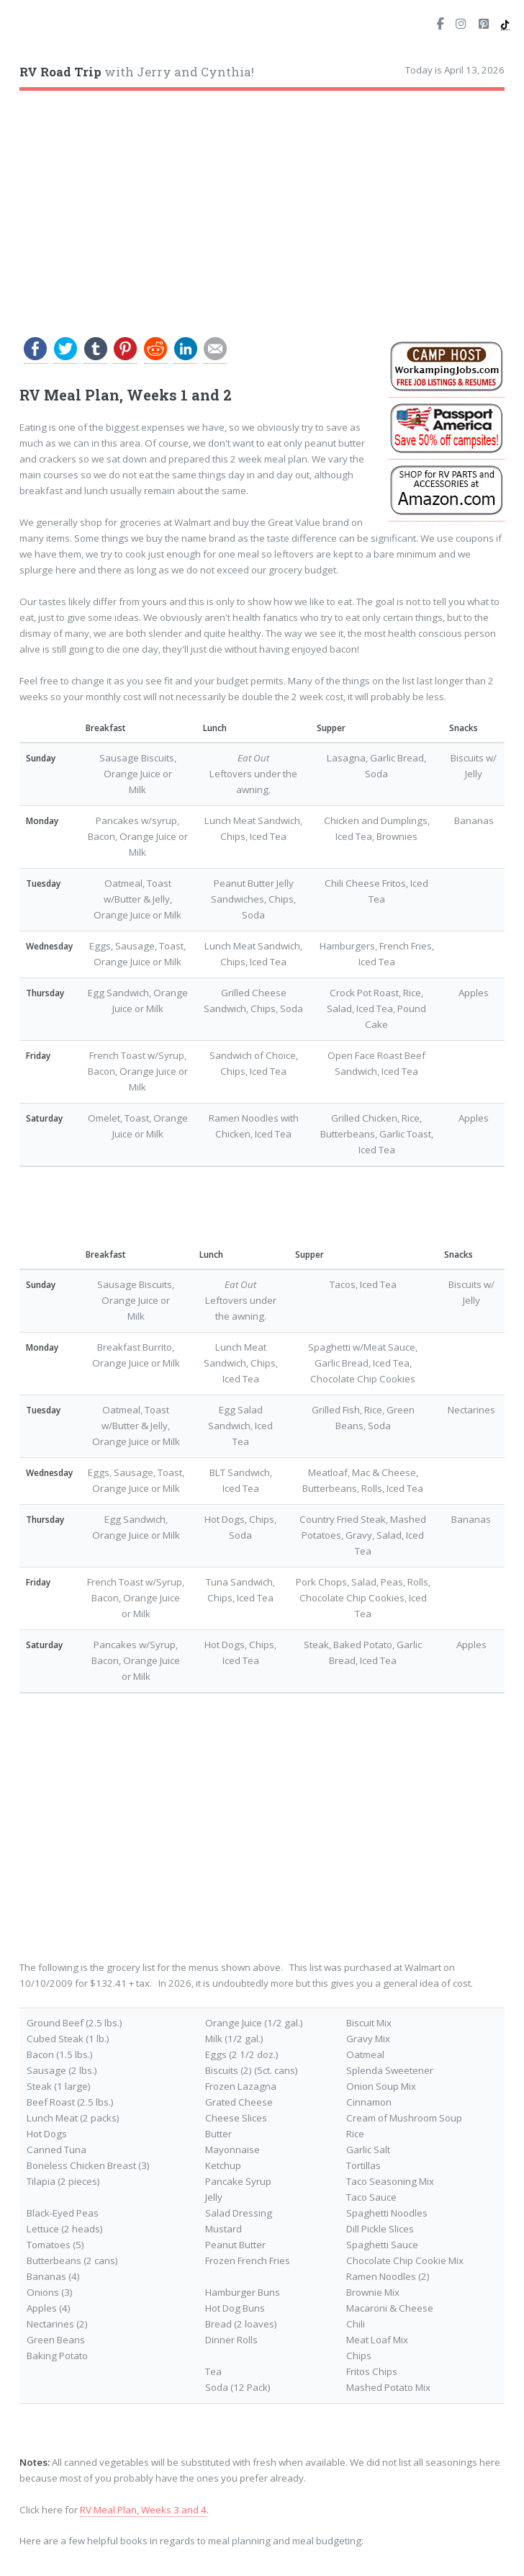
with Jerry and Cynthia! (136, 72)
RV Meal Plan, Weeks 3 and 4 (143, 2509)
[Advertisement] (262, 207)
